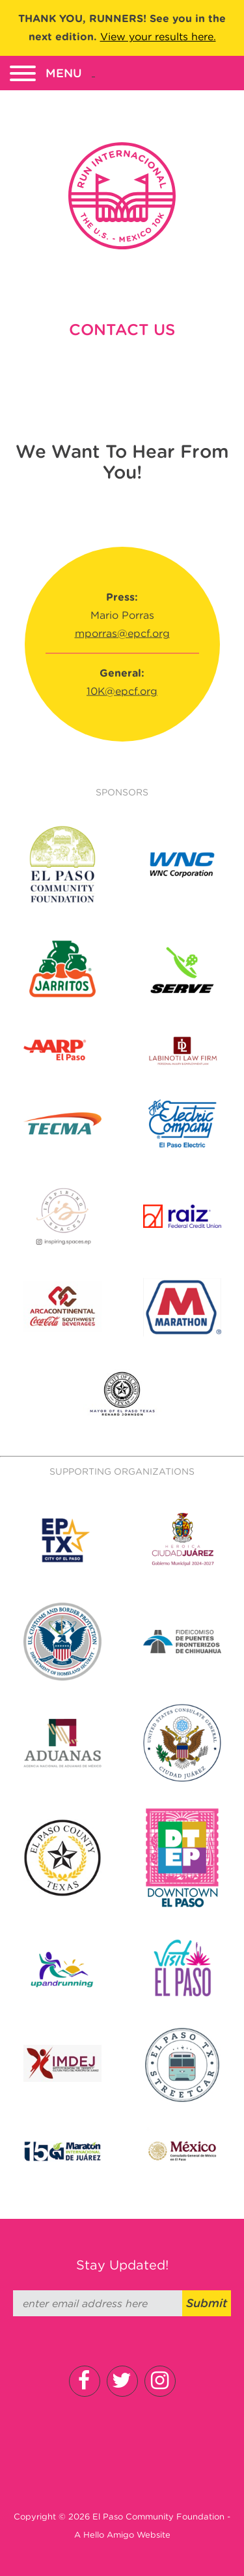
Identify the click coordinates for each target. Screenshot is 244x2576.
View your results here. (158, 37)
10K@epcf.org (122, 691)
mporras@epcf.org (122, 633)
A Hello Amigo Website (122, 2535)
